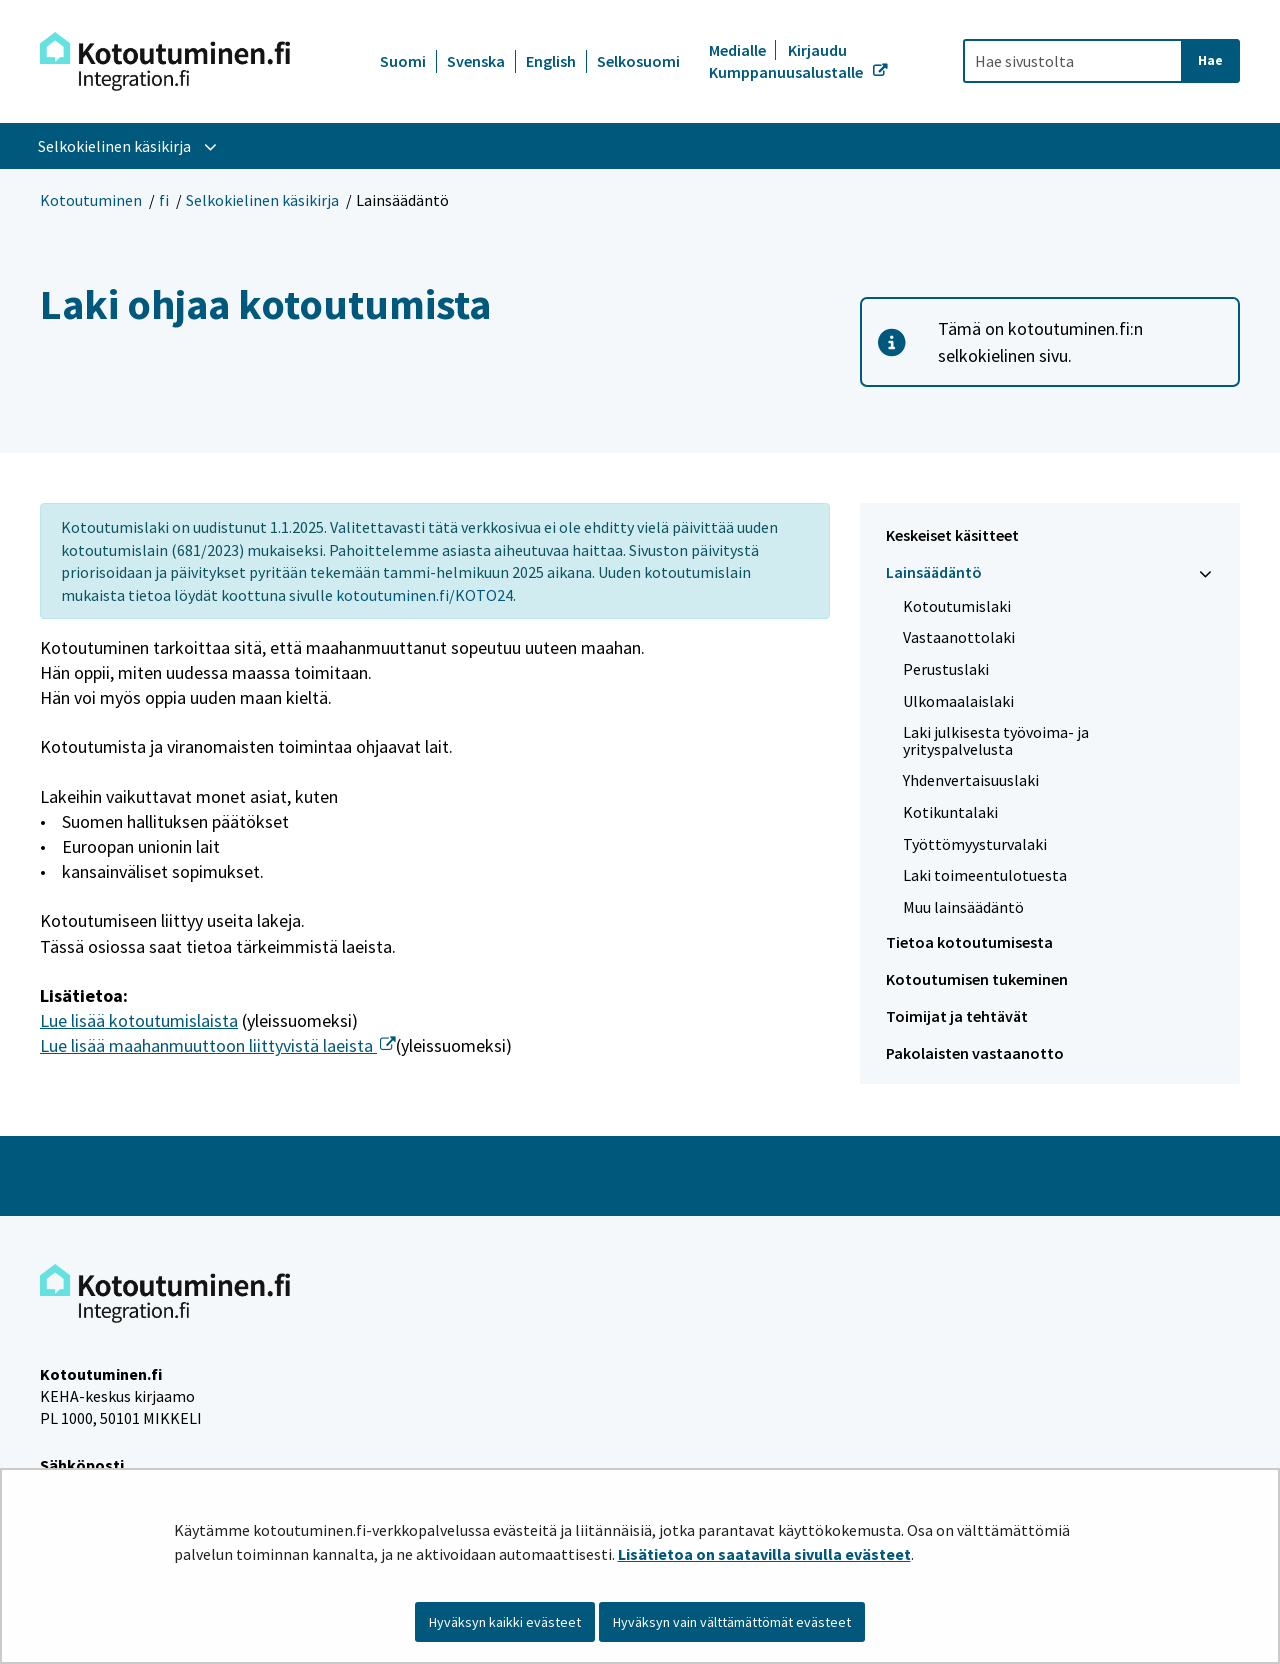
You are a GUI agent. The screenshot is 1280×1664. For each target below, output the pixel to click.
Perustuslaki (946, 669)
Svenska (476, 61)
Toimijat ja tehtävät (957, 1016)
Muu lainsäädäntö (963, 907)
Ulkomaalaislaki (958, 701)
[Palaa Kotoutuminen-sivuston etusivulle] (165, 61)
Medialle (739, 50)
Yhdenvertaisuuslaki (971, 780)
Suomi (403, 61)
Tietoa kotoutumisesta (969, 942)
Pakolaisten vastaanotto (975, 1053)
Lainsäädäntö (934, 572)
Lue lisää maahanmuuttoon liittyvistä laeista (218, 1045)
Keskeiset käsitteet (952, 535)
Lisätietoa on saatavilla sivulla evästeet (764, 1554)
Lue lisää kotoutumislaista (139, 1020)
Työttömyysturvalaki (975, 844)
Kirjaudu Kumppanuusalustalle (787, 61)
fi (164, 200)
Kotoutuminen (91, 200)
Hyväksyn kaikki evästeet (505, 1622)
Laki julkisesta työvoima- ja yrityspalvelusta (996, 740)
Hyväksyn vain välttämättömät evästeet (732, 1622)
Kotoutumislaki (957, 606)
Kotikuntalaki (950, 812)
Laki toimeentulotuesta (985, 875)
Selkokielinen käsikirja (262, 200)
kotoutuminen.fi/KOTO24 (424, 595)
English (551, 61)
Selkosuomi (638, 61)
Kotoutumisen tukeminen (977, 979)
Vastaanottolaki (959, 637)
